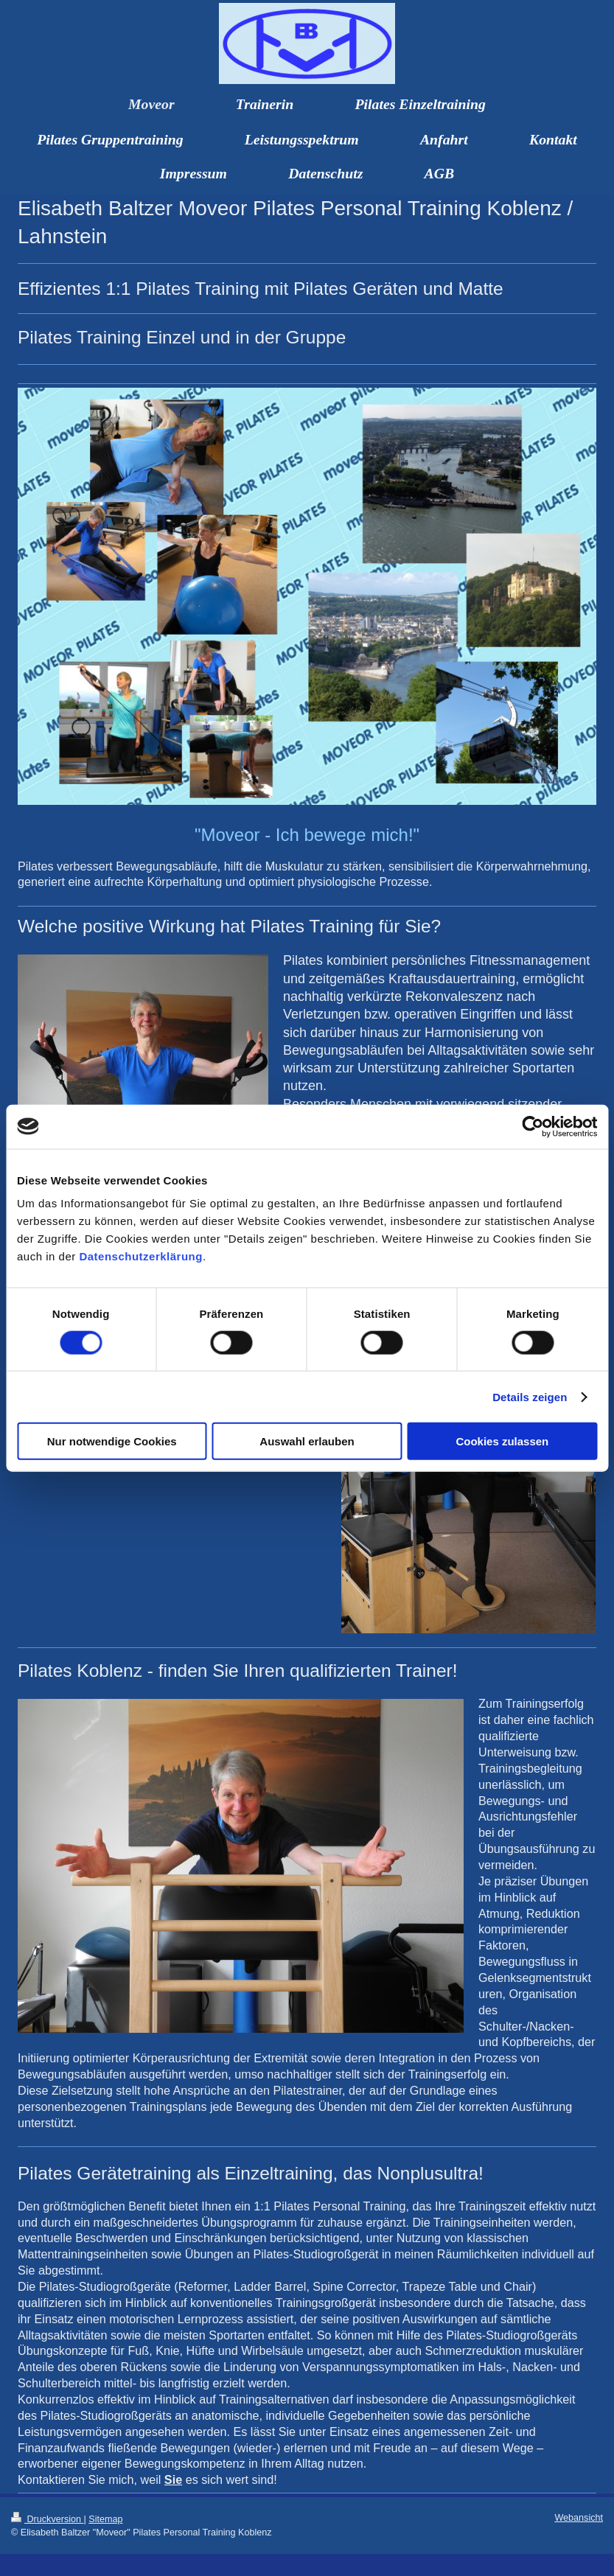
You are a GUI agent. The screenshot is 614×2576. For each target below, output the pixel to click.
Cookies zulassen (502, 1441)
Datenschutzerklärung (141, 1256)
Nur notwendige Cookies (112, 1441)
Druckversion (47, 2519)
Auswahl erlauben (306, 1441)
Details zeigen (529, 1396)
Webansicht (578, 2518)
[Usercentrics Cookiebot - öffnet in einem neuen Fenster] (532, 1126)
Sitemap (105, 2519)
